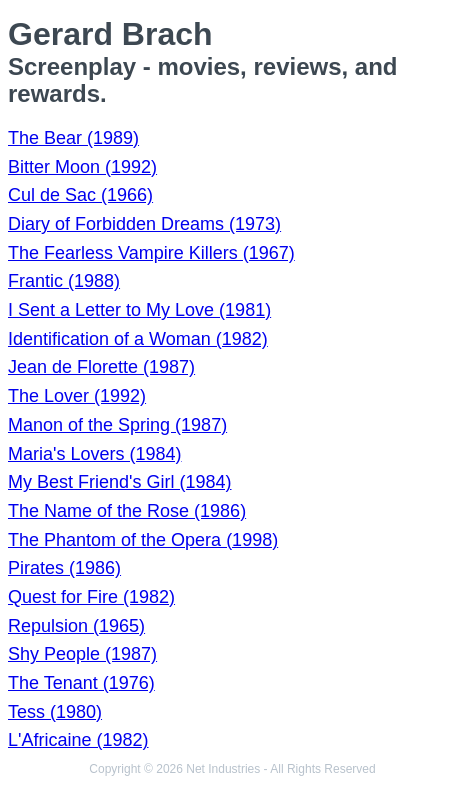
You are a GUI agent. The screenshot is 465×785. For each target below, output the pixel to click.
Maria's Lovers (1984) (95, 454)
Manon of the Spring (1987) (117, 425)
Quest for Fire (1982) (91, 597)
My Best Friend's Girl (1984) (120, 482)
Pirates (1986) (64, 568)
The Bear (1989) (73, 138)
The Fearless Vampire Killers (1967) (151, 253)
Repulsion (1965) (76, 626)
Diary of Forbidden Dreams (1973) (144, 224)
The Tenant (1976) (81, 683)
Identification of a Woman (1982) (138, 339)
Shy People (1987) (82, 654)
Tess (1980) (55, 712)
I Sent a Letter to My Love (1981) (139, 310)
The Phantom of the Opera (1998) (143, 540)
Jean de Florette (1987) (101, 367)
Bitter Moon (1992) (82, 167)
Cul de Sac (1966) (80, 195)
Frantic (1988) (64, 281)
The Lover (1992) (77, 396)
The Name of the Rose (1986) (127, 511)
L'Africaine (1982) (78, 740)
